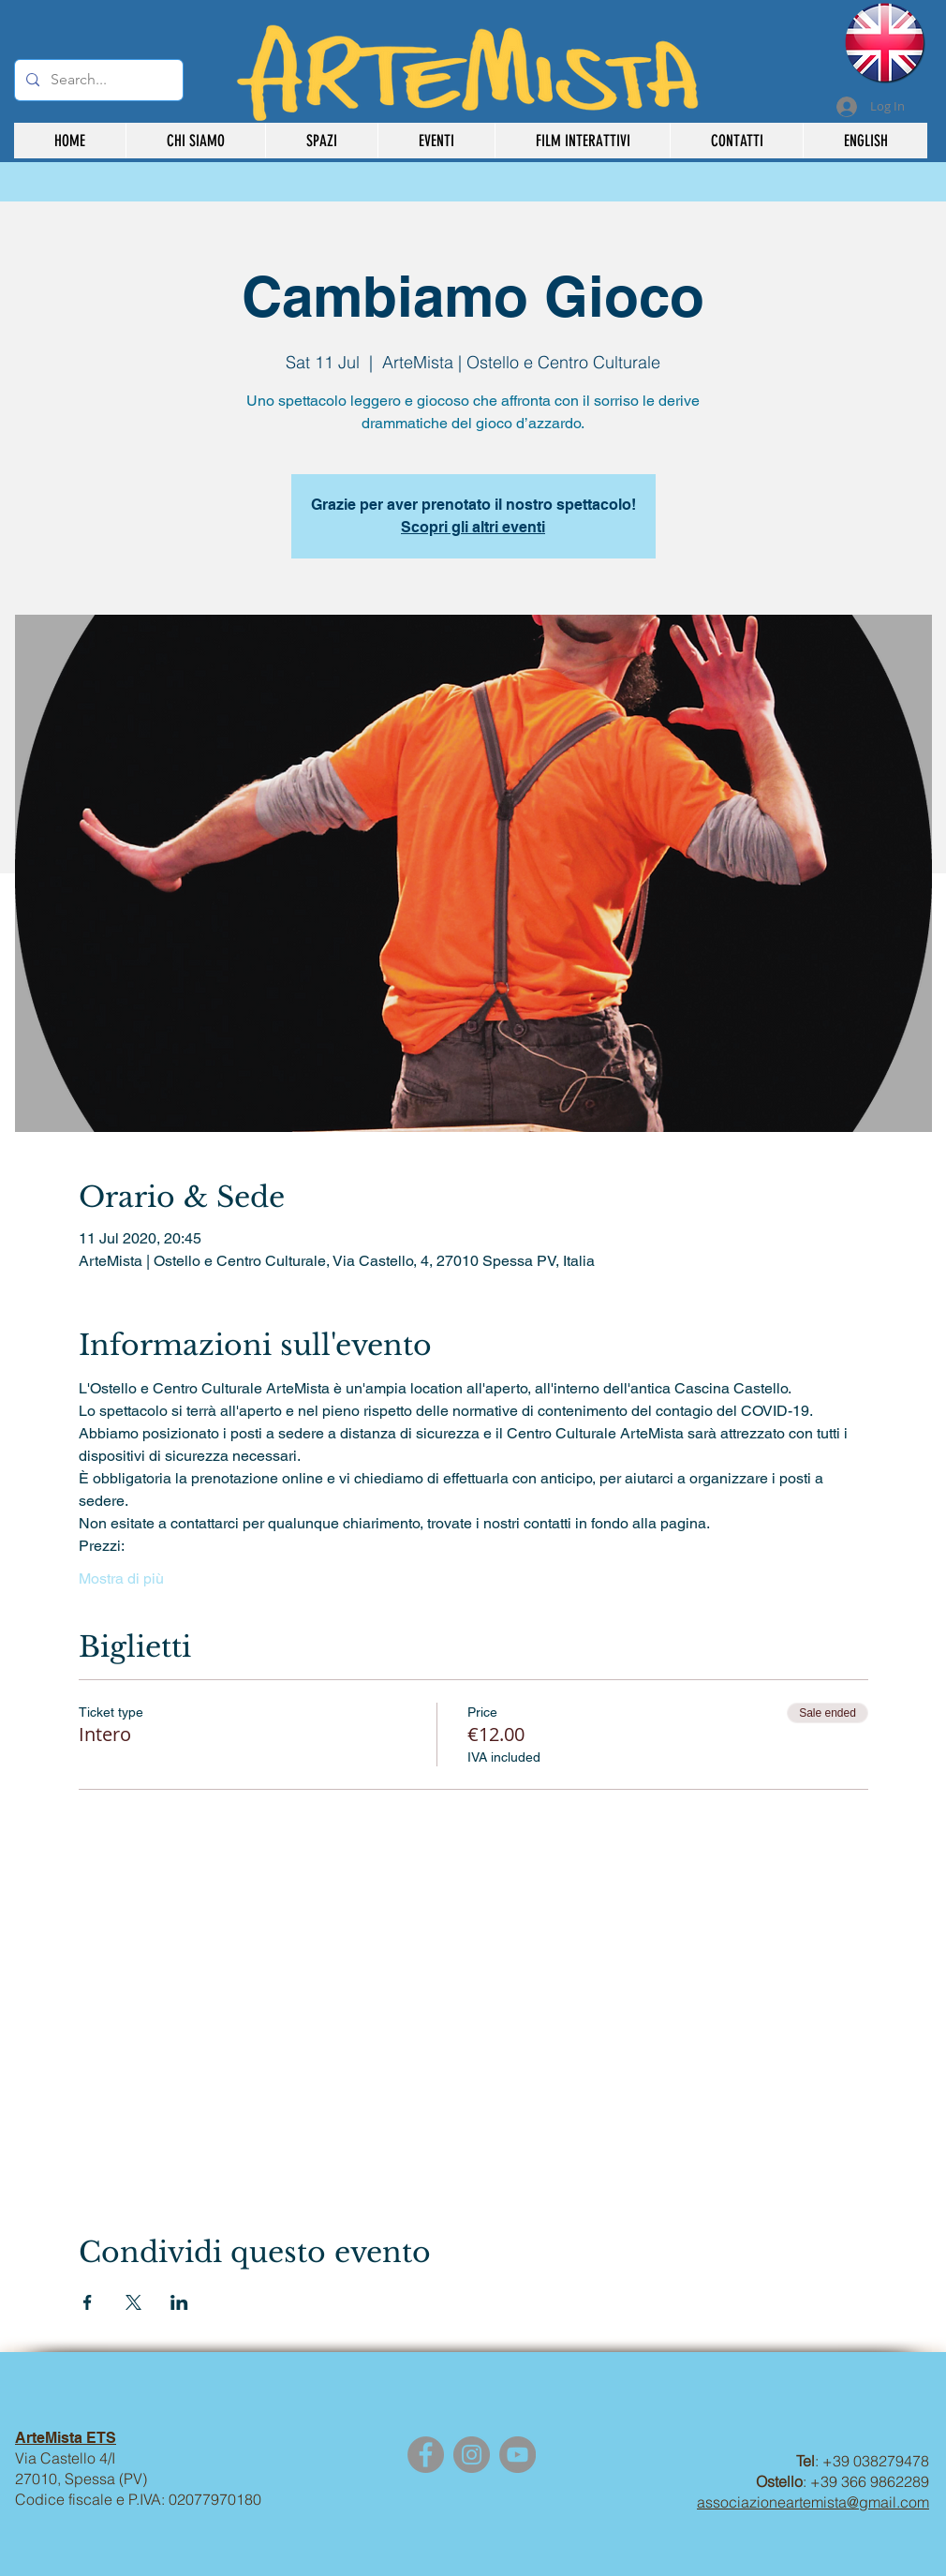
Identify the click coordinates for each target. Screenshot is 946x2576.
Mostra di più (121, 1578)
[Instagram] (471, 2454)
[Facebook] (425, 2454)
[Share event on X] (133, 2302)
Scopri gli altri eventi (473, 527)
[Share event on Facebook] (87, 2302)
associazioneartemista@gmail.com (813, 2502)
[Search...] (97, 80)
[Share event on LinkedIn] (179, 2302)
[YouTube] (517, 2454)
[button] (582, 140)
